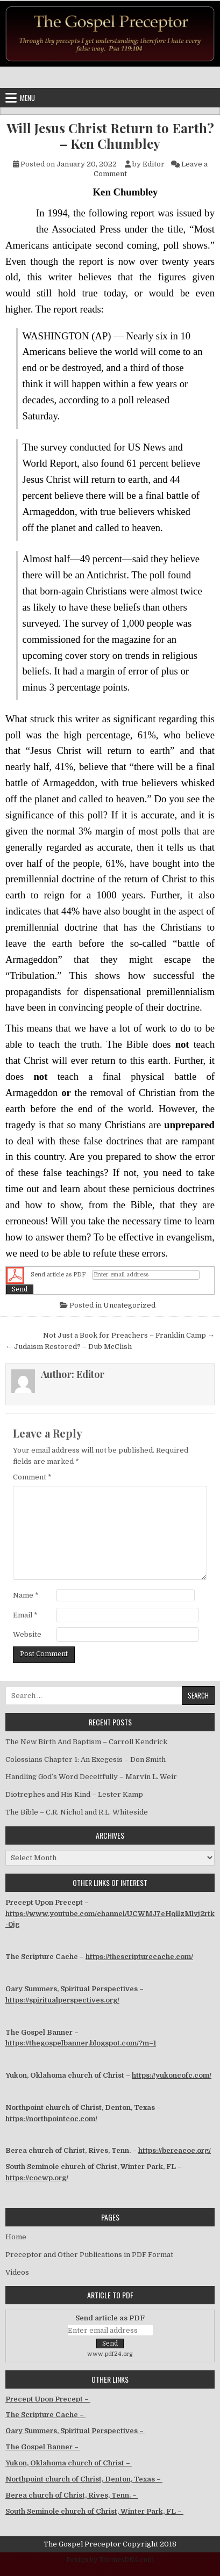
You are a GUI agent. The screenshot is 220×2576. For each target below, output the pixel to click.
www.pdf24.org (110, 2353)
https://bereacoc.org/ (174, 2150)
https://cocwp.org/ (36, 2178)
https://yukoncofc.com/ (171, 2075)
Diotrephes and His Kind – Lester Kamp (74, 1794)
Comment (32, 1477)
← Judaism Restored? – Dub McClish (68, 1347)
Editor (154, 164)
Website (27, 1634)
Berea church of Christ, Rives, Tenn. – (71, 2495)
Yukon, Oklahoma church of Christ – (68, 2463)
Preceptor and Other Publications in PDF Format (89, 2255)
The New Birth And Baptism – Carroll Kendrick (86, 1742)
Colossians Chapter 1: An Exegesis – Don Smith (85, 1759)
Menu (27, 97)
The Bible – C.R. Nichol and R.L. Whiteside (76, 1812)
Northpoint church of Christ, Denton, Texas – (83, 2479)
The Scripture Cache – (45, 2415)
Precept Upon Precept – (47, 2399)
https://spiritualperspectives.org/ (62, 2000)
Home (15, 2237)
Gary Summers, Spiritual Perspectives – (75, 2431)
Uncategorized (129, 1305)
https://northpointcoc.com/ (51, 2119)
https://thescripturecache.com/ (139, 1957)
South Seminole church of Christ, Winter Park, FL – (94, 2511)
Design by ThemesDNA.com (110, 2560)
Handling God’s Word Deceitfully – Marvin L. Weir (91, 1777)
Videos (17, 2272)
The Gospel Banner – (42, 2447)
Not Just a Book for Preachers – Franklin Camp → (129, 1335)
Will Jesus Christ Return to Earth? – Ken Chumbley (110, 135)
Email (25, 1615)
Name (26, 1595)
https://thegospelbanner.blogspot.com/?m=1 (80, 2043)
